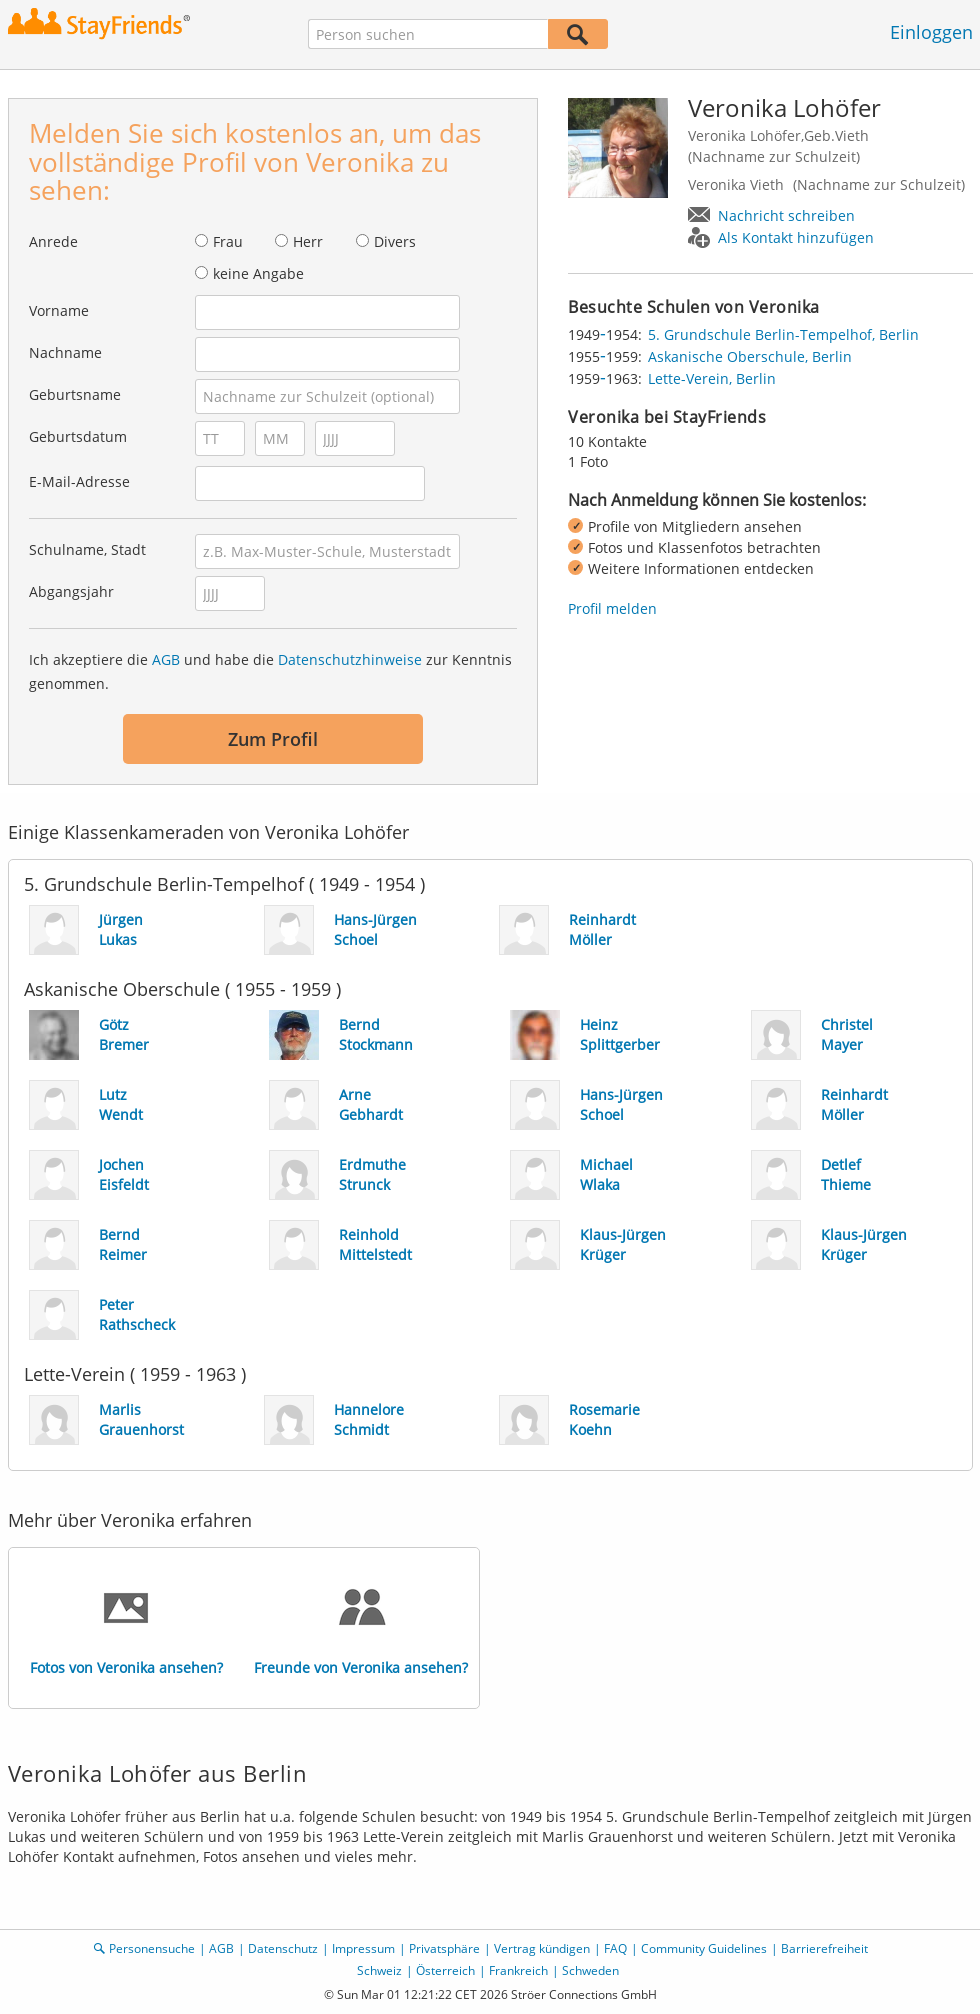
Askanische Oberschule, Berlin (750, 356)
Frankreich (518, 1970)
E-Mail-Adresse (79, 481)
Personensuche (152, 1948)
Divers (395, 241)
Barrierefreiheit (824, 1948)
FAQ (615, 1948)
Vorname (59, 310)
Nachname (65, 352)
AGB (166, 659)
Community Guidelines (704, 1948)
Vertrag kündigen (542, 1948)
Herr (308, 241)
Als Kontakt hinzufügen (796, 237)
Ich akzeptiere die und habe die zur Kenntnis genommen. (270, 671)
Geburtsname (75, 394)
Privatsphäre (444, 1948)
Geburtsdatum (78, 436)
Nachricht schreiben (786, 215)
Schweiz (379, 1970)
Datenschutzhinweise (350, 659)
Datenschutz (283, 1948)
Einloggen (931, 32)
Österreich (445, 1970)
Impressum (363, 1948)
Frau (228, 241)
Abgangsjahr (71, 591)
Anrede (53, 241)
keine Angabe (258, 273)
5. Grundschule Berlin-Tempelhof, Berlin (783, 334)
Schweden (590, 1970)
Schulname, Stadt (87, 549)
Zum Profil (273, 739)
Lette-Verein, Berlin (712, 378)
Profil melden (612, 608)
